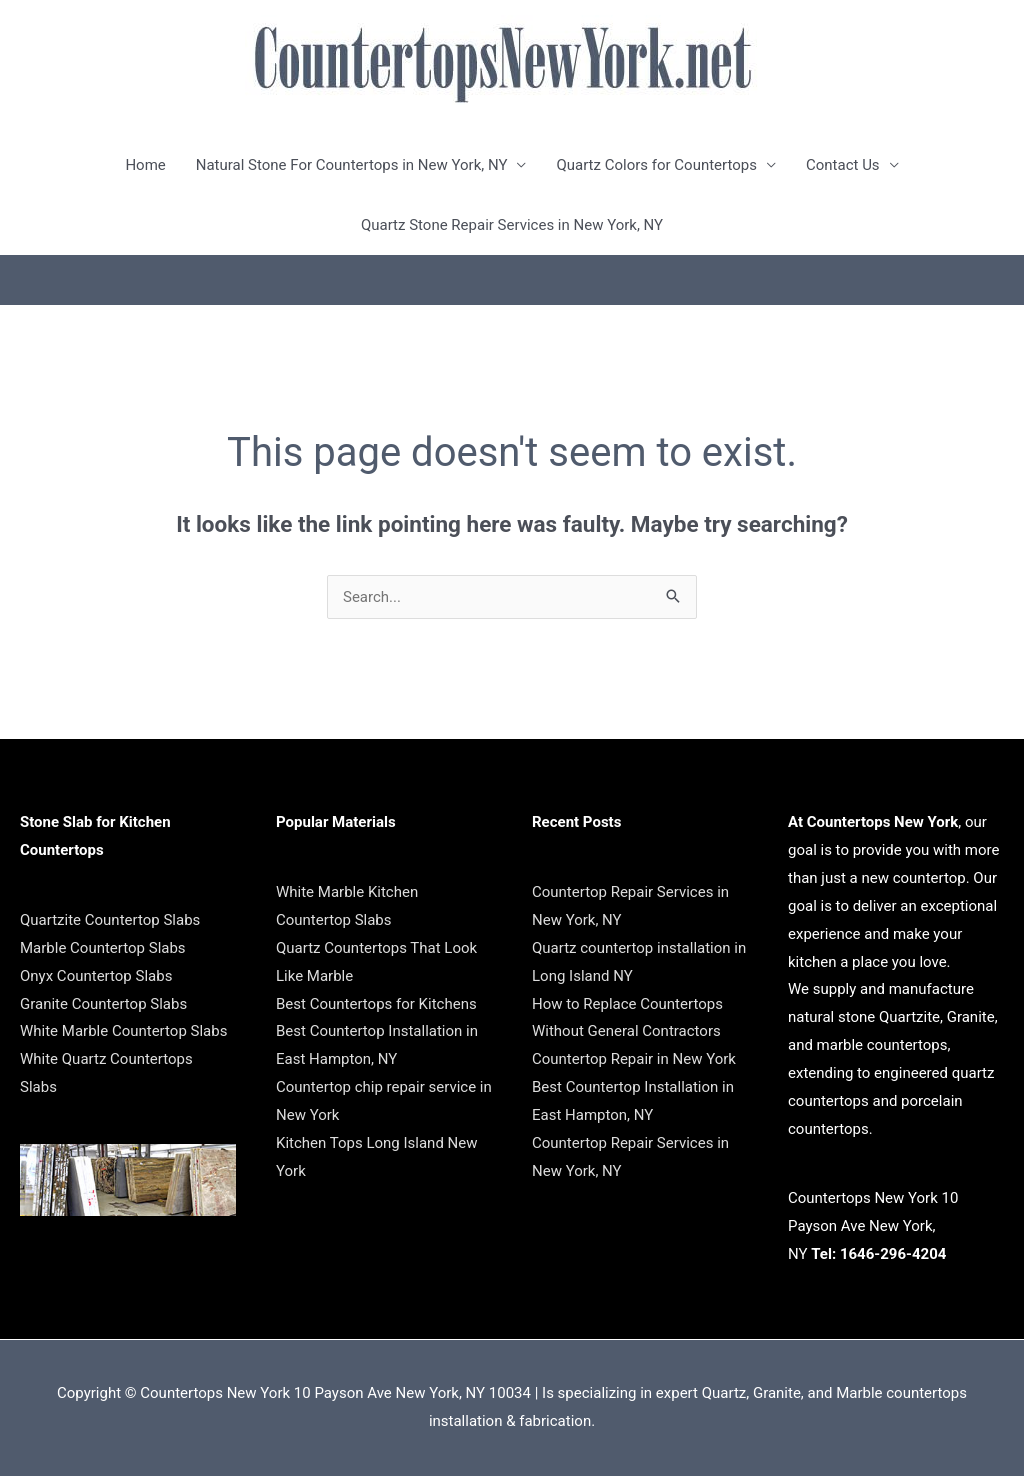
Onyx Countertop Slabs (96, 976)
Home (145, 165)
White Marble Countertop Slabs (123, 1031)
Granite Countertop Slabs (103, 1004)
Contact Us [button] (843, 165)
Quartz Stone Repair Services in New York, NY (512, 225)
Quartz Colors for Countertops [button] (656, 165)
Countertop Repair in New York (634, 1059)
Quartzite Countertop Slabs (110, 920)
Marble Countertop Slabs (103, 948)
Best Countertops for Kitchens (376, 1004)
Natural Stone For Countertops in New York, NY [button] (352, 165)
